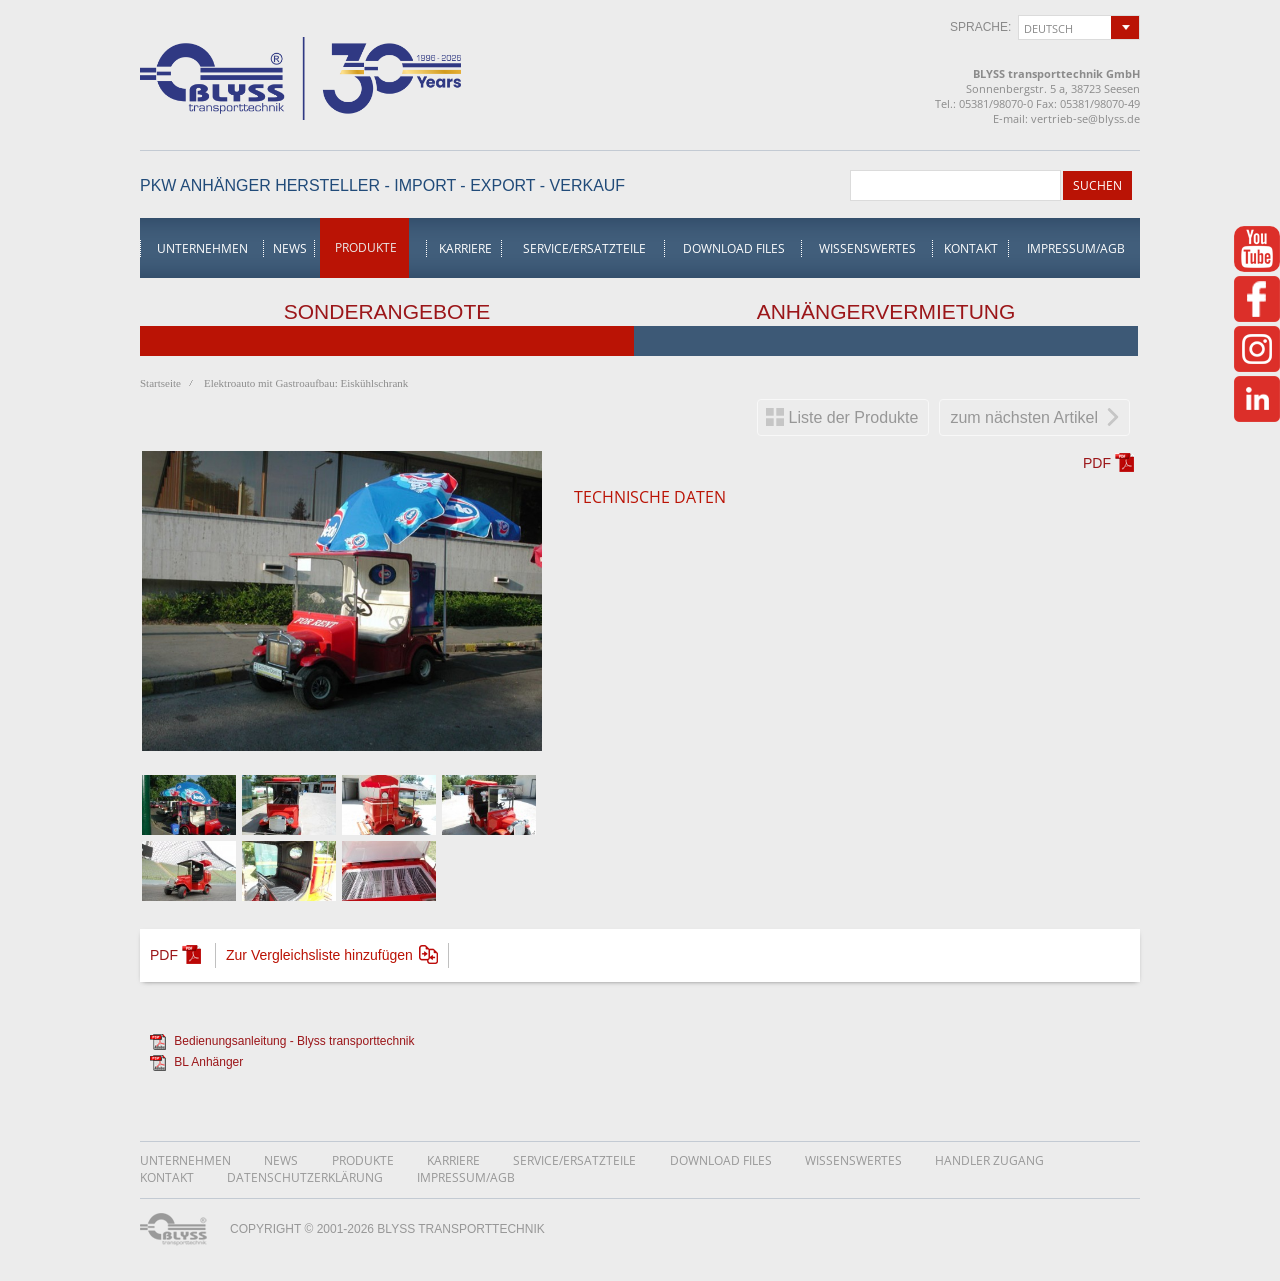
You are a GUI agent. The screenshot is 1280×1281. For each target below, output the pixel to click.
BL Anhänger (208, 1062)
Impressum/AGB (1076, 248)
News (290, 248)
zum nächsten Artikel (1024, 417)
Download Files (734, 248)
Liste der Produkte (854, 417)
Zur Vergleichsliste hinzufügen (319, 955)
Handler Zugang (989, 1160)
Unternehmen (202, 248)
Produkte (366, 247)
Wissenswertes (867, 248)
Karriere (465, 248)
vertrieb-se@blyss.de (1085, 118)
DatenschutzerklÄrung (305, 1177)
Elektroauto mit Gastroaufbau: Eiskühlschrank (306, 383)
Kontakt (971, 248)
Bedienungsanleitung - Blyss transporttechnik (294, 1041)
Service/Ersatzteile (584, 248)
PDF (1097, 463)
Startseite (160, 383)
